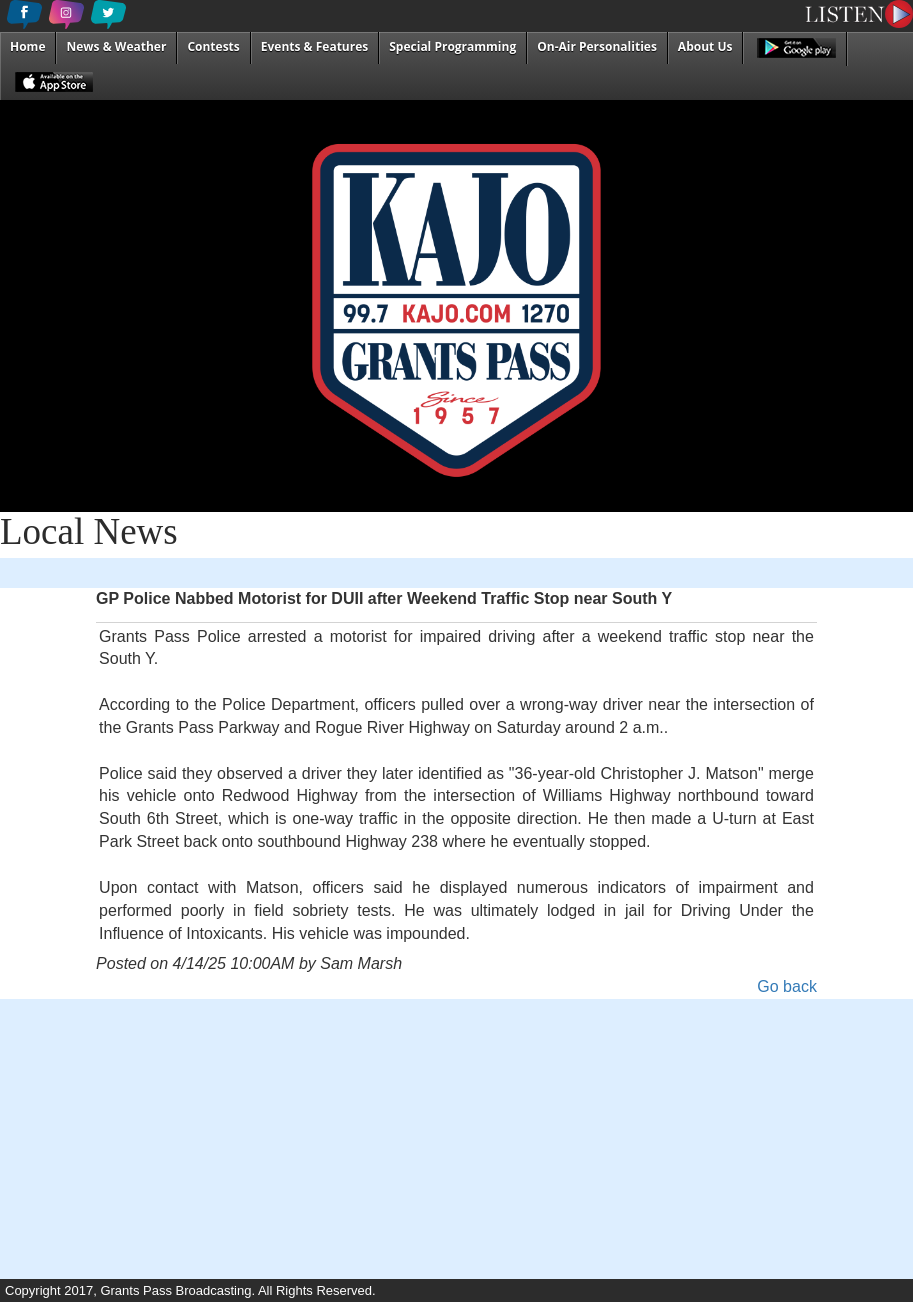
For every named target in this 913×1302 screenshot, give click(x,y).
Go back (787, 986)
